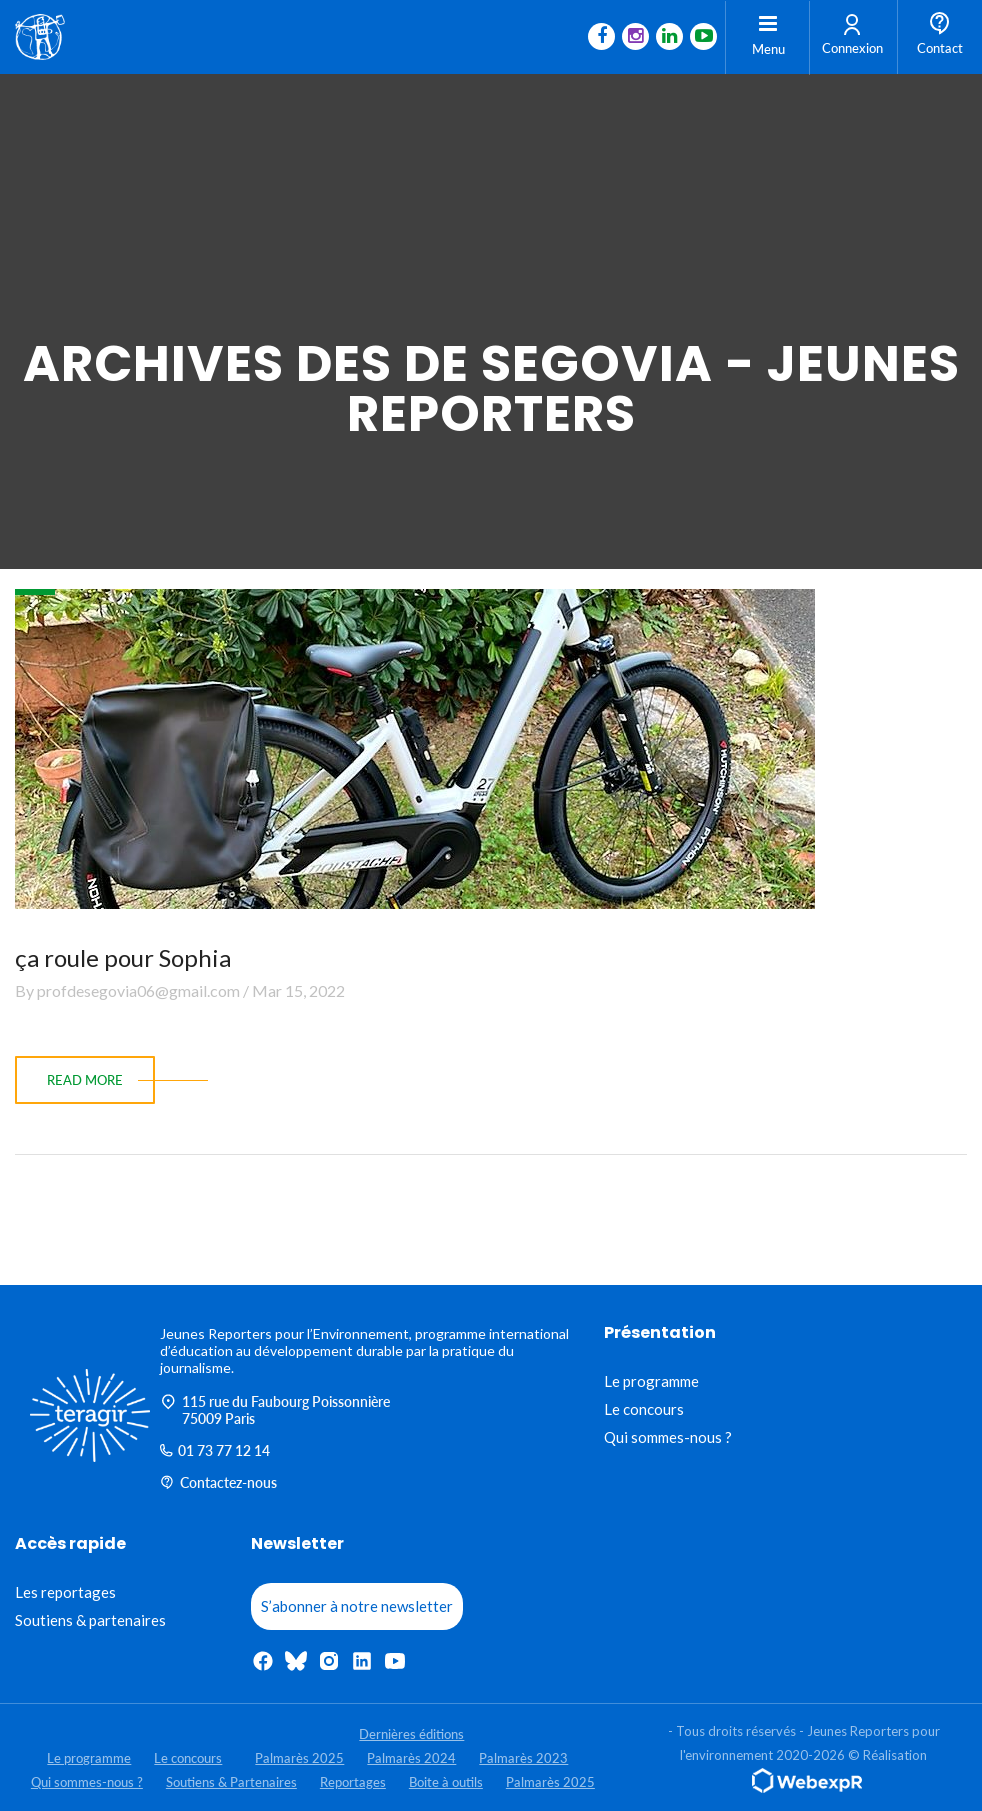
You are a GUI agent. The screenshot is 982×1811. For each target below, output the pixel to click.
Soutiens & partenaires (90, 1620)
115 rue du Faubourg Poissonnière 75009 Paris (275, 1410)
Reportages (353, 1782)
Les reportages (65, 1592)
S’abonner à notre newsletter (357, 1606)
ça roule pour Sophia (123, 957)
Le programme (651, 1381)
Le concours (644, 1409)
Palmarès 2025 (299, 1758)
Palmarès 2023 (523, 1758)
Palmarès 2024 (411, 1758)
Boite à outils (446, 1782)
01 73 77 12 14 (215, 1450)
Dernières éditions (411, 1734)
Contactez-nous (218, 1482)
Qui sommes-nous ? (668, 1437)
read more (85, 1080)
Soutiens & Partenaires (231, 1782)
